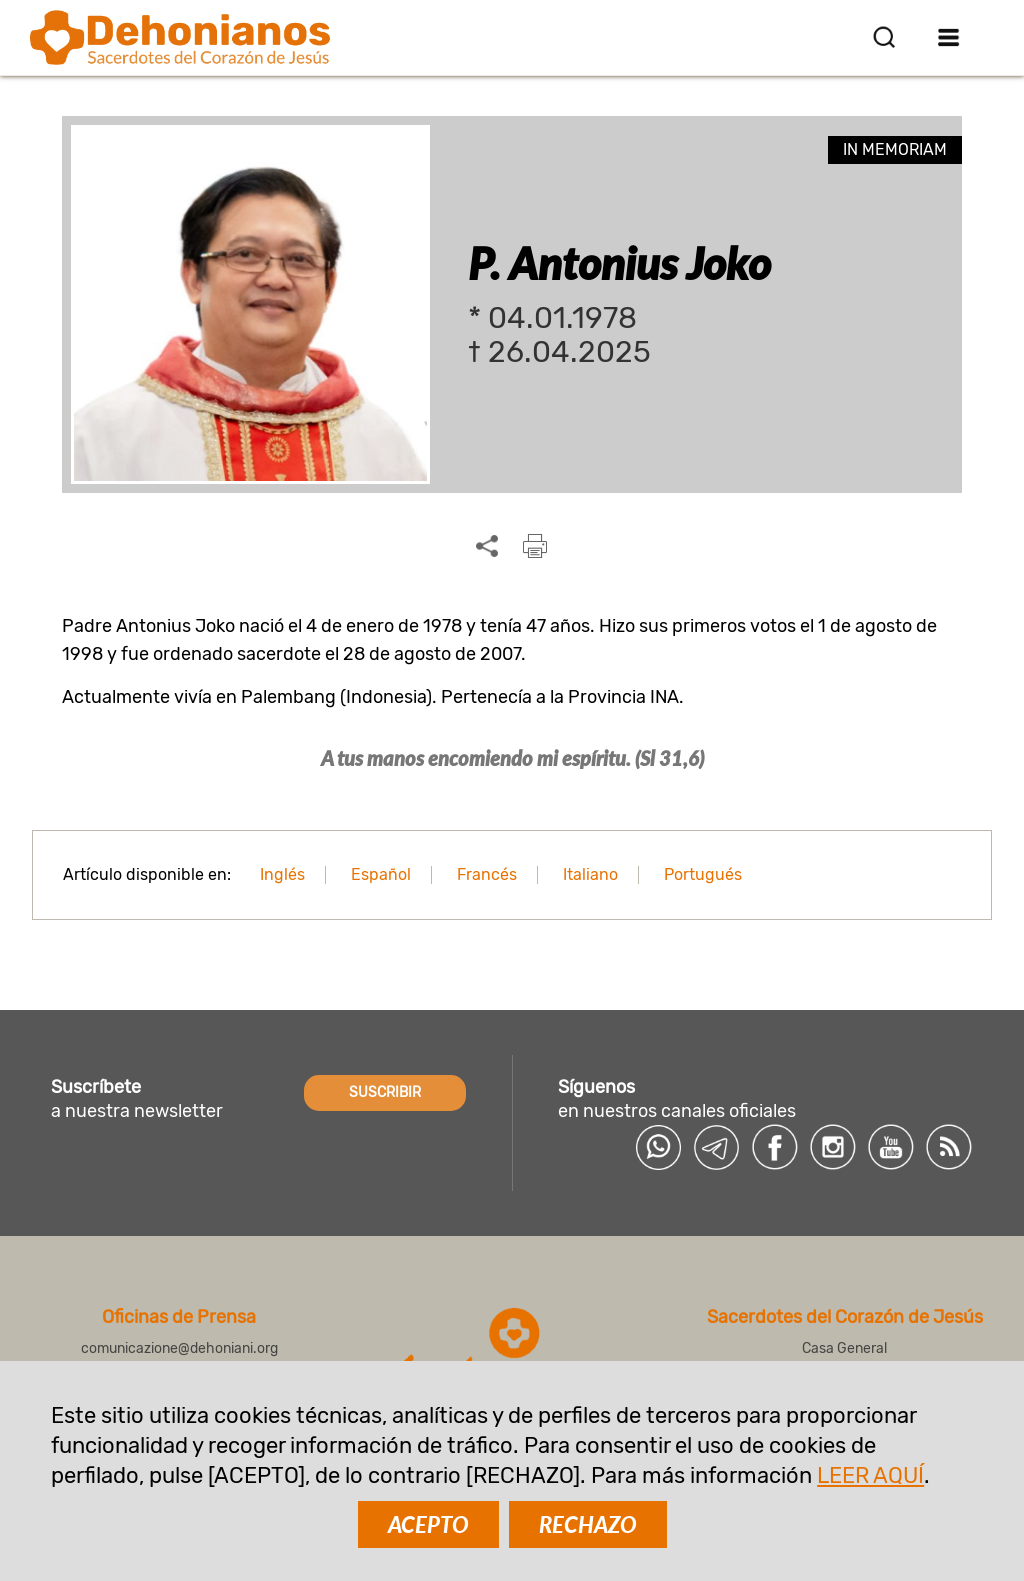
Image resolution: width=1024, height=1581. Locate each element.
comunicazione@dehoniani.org (179, 1348)
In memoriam (895, 149)
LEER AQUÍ (870, 1475)
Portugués (703, 874)
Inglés (282, 874)
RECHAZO (588, 1524)
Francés (487, 874)
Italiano (590, 874)
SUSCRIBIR (385, 1092)
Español (381, 874)
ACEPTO (428, 1524)
